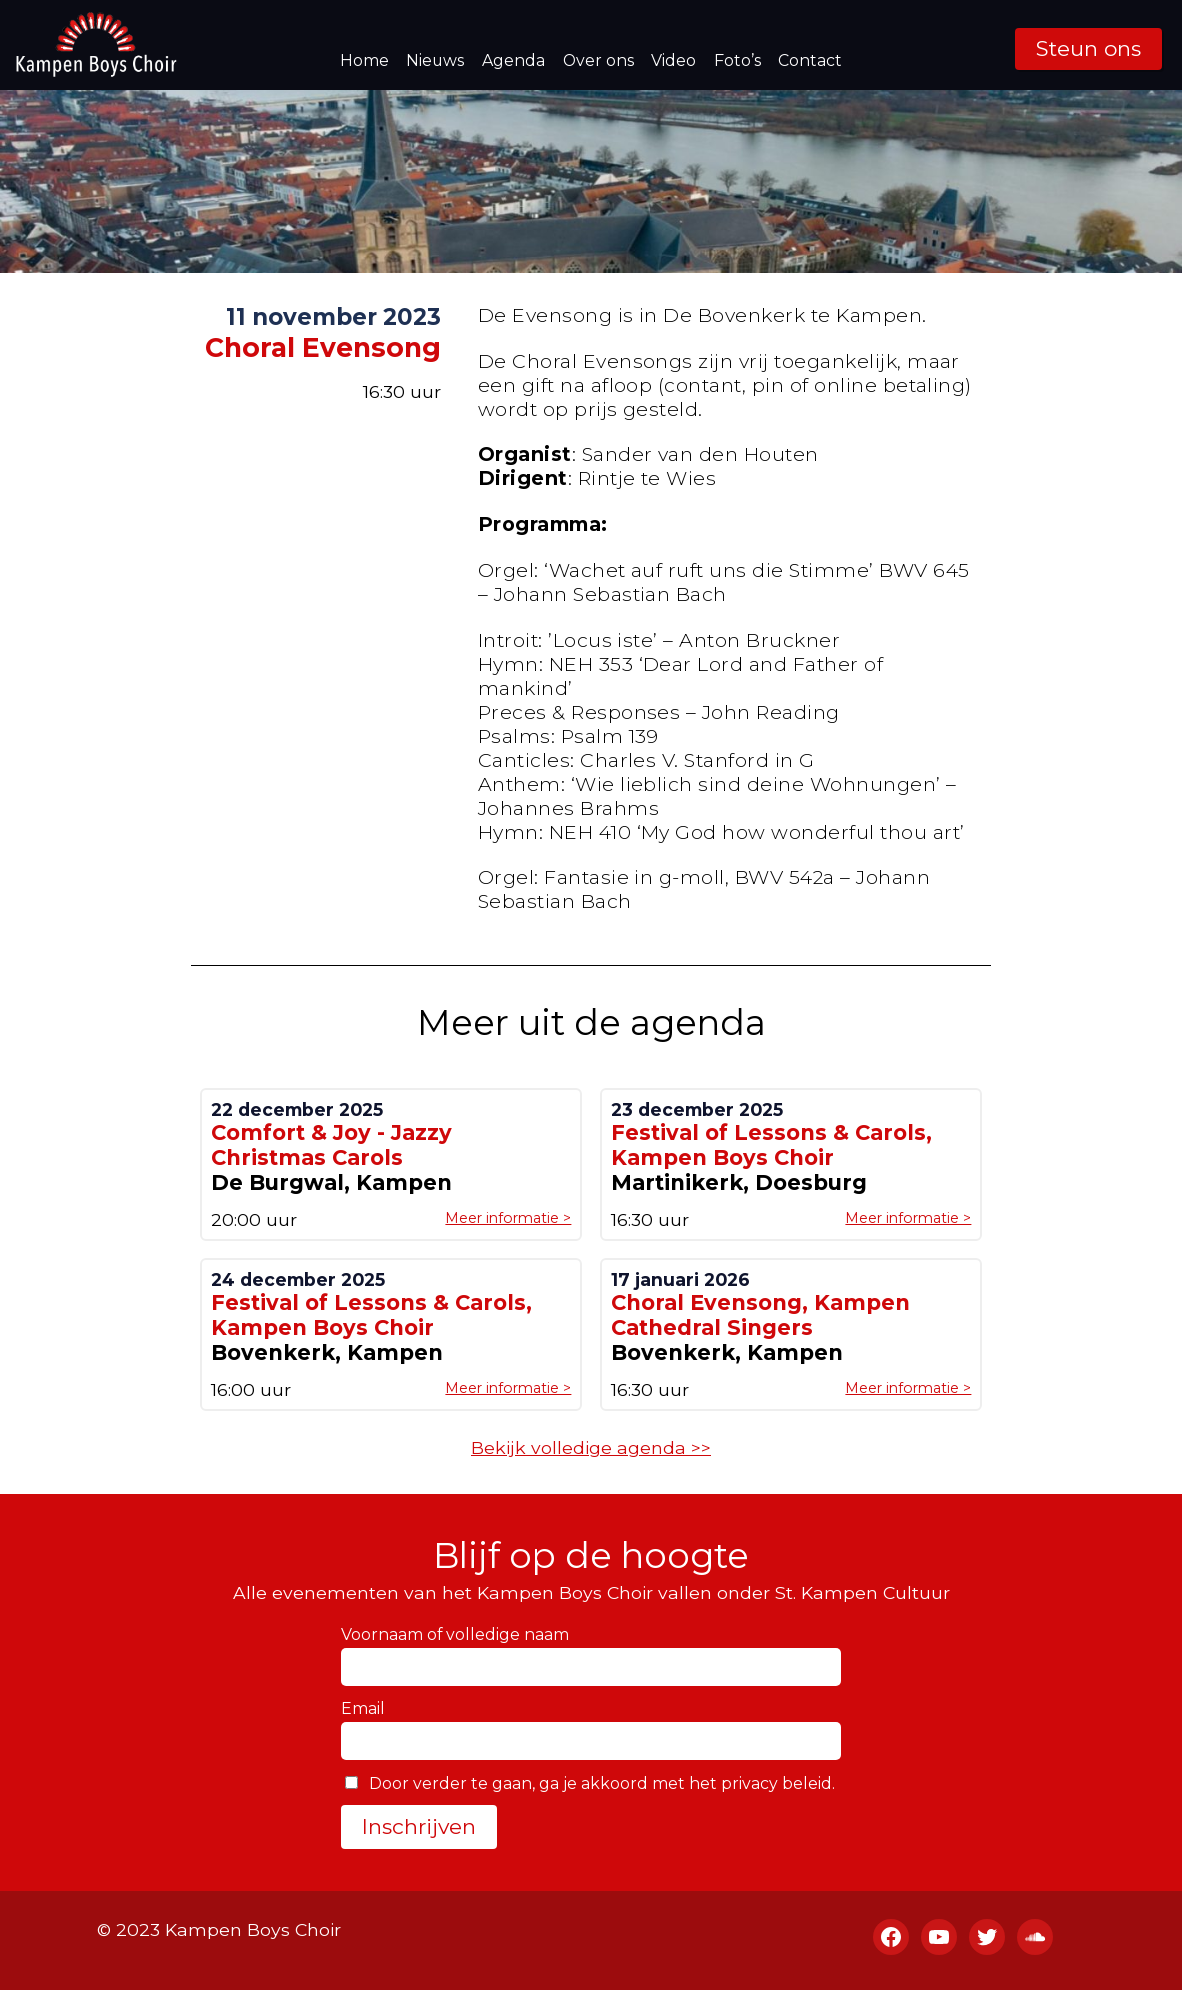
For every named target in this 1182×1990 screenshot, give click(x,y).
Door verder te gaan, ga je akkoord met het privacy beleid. (590, 1783)
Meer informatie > (508, 1218)
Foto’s (737, 60)
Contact (810, 60)
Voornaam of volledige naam (455, 1634)
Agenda (513, 60)
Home (364, 60)
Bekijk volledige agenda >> (591, 1447)
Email (363, 1708)
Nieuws (435, 60)
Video (673, 60)
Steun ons (1088, 48)
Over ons (598, 60)
